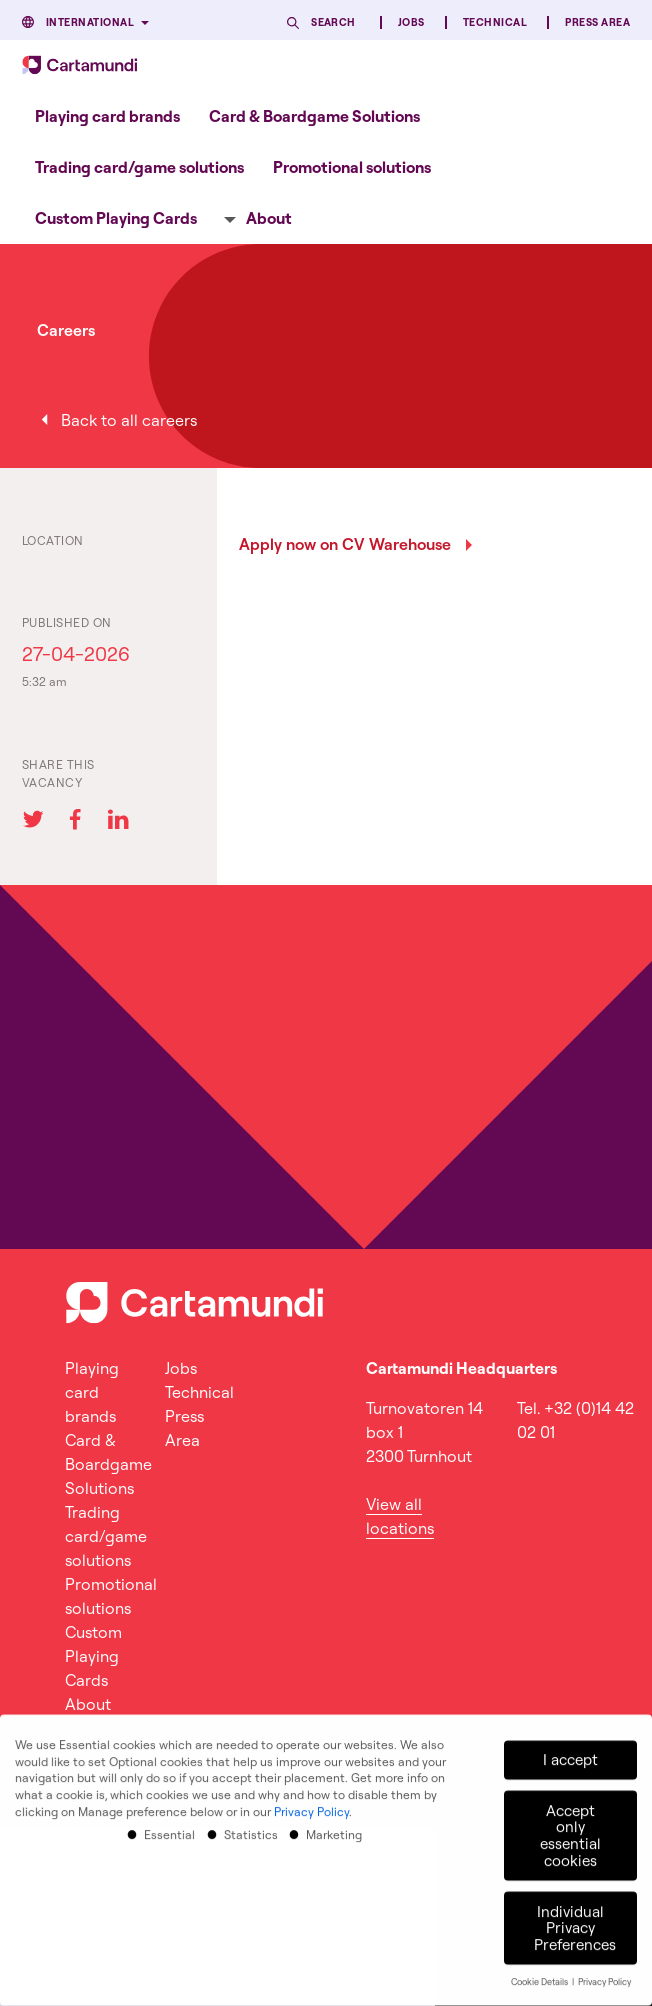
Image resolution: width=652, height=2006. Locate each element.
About (269, 218)
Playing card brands (107, 116)
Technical (495, 22)
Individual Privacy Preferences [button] (575, 1918)
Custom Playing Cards (116, 218)
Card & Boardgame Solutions (314, 116)
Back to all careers (129, 420)
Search (333, 22)
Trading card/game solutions (139, 167)
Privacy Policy (311, 1801)
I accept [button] (570, 1749)
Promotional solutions (352, 167)
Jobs (411, 22)
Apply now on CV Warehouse (345, 544)
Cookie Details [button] (540, 1971)
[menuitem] (107, 115)
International (90, 22)
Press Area (597, 22)
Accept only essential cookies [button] (570, 1825)
